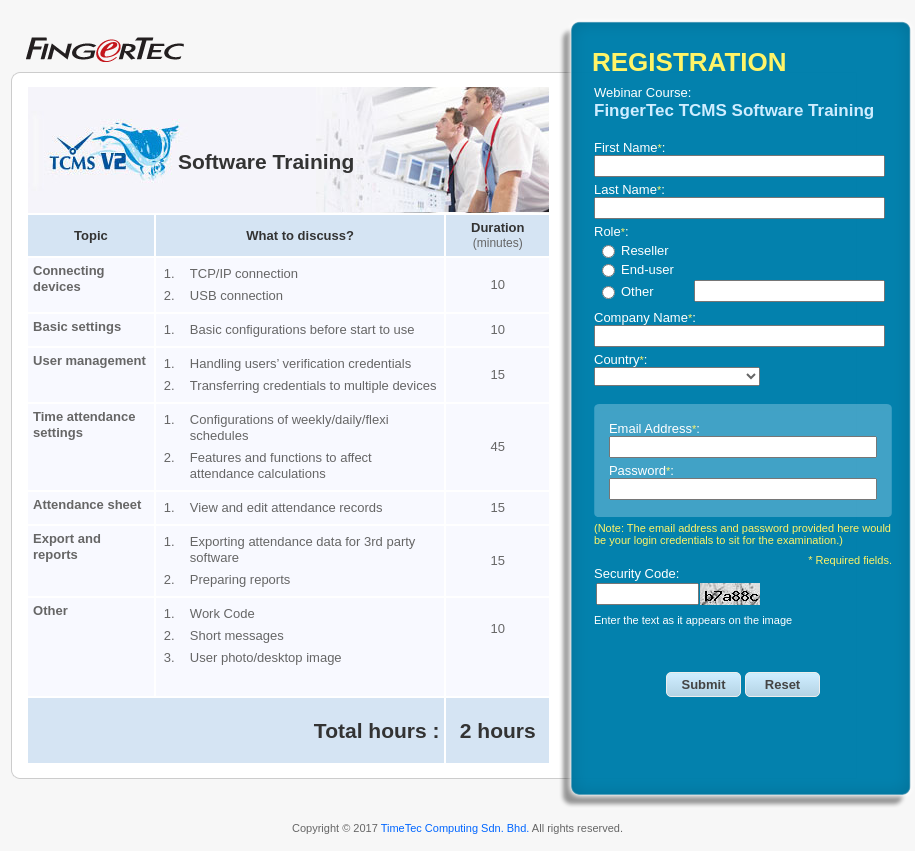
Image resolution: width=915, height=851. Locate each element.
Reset (782, 684)
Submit (703, 684)
